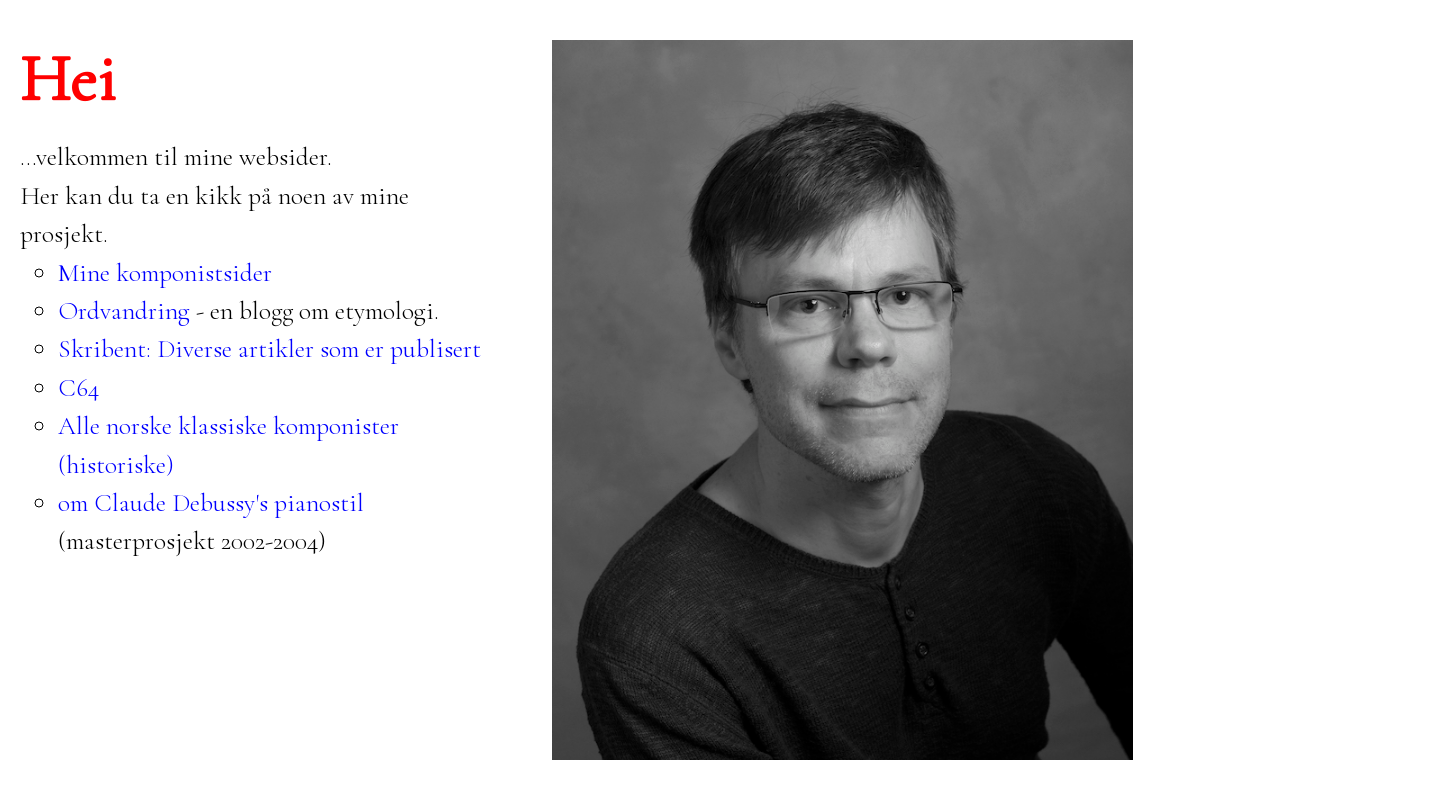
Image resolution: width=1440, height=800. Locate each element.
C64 (78, 387)
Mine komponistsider (165, 272)
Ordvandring (124, 310)
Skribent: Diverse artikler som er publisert (269, 348)
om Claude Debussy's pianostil (211, 502)
